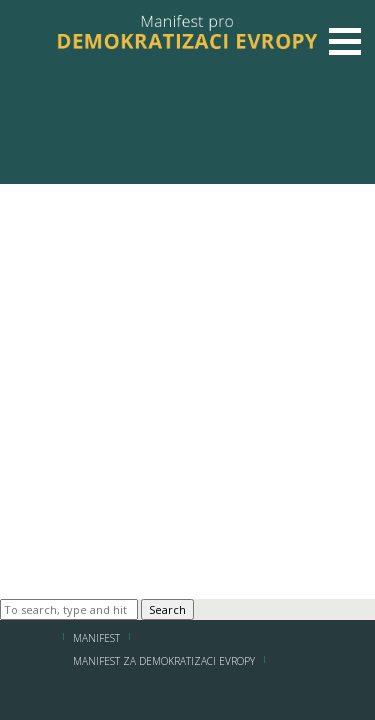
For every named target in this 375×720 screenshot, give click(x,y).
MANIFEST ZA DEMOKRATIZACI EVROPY (164, 661)
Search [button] (167, 609)
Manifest (96, 638)
